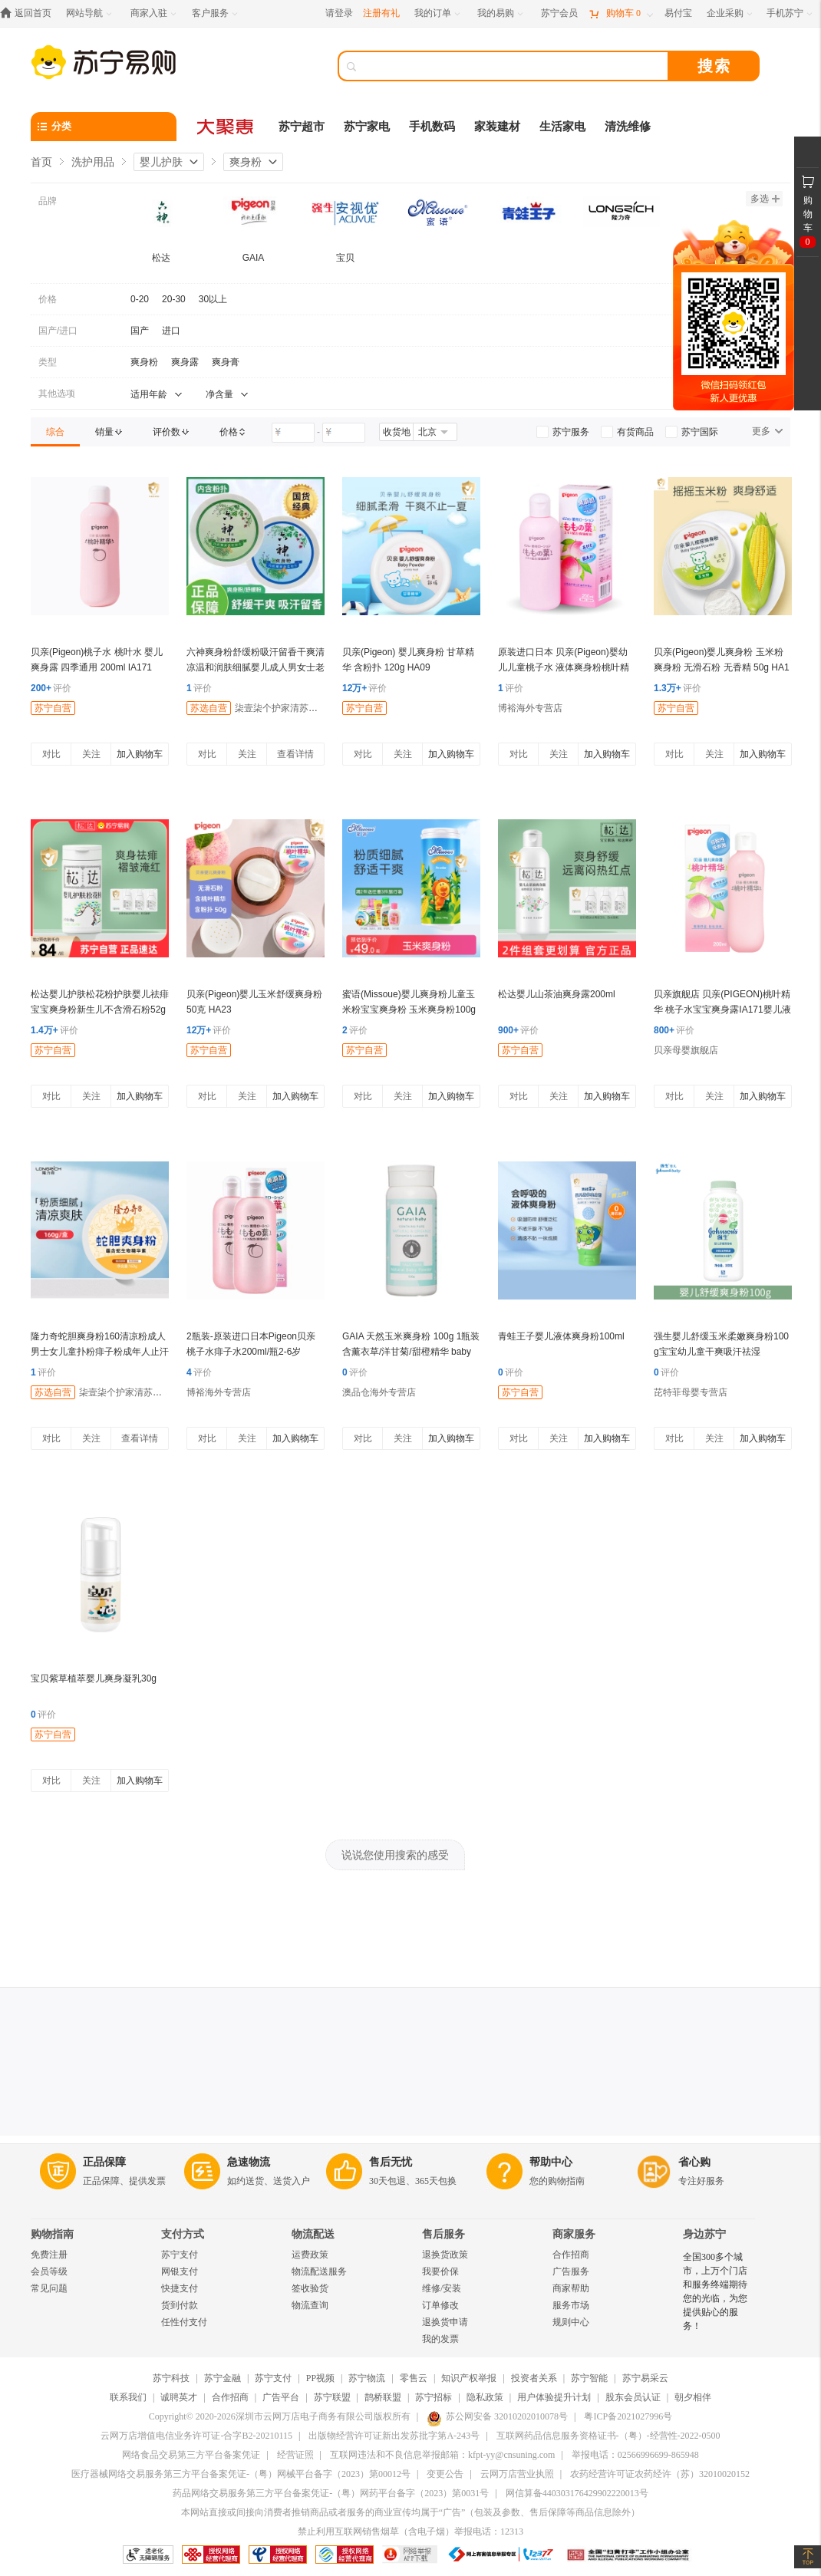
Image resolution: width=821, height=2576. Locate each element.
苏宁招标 (433, 2397)
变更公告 (445, 2474)
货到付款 (179, 2305)
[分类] (103, 126)
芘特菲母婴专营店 (690, 1392)
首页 (41, 162)
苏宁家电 (367, 126)
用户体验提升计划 (554, 2397)
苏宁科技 (171, 2378)
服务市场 (570, 2305)
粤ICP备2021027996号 (628, 2416)
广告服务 (570, 2271)
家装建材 (497, 126)
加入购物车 (140, 754)
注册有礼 (381, 13)
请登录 (339, 13)
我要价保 (440, 2271)
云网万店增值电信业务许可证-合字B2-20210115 (196, 2435)
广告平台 (280, 2397)
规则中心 (570, 2322)
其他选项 (56, 393)
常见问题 (49, 2288)
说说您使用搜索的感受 (395, 1855)
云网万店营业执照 (517, 2474)
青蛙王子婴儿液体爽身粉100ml (561, 1336)
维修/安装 (441, 2288)
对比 (51, 754)
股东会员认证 (633, 2397)
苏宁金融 (222, 2378)
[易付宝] (678, 13)
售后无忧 (390, 2162)
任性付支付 (184, 2322)
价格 (47, 299)
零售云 (413, 2378)
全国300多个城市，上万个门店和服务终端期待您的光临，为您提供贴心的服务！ (715, 2291)
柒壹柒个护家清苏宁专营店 (290, 708)
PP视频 (320, 2378)
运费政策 (310, 2254)
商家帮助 (570, 2288)
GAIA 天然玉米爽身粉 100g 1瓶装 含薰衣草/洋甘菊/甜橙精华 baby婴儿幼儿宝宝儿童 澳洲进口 (411, 1351)
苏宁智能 (589, 2378)
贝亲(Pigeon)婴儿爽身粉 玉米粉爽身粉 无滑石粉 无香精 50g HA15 (722, 667)
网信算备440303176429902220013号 (577, 2493)
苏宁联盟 (332, 2397)
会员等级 (49, 2271)
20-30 (174, 299)
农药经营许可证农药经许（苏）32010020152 (660, 2474)
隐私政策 (485, 2397)
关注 (91, 754)
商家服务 (573, 2234)
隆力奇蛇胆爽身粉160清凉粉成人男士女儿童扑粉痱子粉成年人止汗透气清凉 (100, 1351)
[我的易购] (501, 13)
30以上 (213, 299)
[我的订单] (438, 13)
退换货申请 (445, 2322)
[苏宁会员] (559, 13)
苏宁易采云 (645, 2378)
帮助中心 (550, 2162)
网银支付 (179, 2271)
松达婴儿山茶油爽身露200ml (556, 994)
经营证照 (295, 2454)
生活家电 (562, 126)
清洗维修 (628, 126)
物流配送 (313, 2234)
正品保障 (104, 2162)
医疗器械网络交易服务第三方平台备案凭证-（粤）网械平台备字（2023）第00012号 (240, 2474)
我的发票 (440, 2339)
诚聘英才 (178, 2397)
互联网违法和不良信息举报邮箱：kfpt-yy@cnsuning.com (442, 2454)
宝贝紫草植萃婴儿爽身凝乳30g (94, 1678)
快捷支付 (179, 2288)
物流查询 (310, 2305)
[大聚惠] (226, 126)
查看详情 (295, 754)
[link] (55, 431)
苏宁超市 (302, 126)
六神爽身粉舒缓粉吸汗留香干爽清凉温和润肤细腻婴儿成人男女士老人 (255, 667)
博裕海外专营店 (530, 708)
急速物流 (248, 2162)
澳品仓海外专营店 (379, 1392)
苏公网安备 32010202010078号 (497, 2416)
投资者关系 (534, 2378)
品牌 (47, 201)
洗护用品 (92, 162)
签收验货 (310, 2288)
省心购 (694, 2162)
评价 (51, 688)
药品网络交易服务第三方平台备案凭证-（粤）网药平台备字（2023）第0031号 (331, 2493)
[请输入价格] (293, 433)
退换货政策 (445, 2254)
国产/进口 (57, 330)
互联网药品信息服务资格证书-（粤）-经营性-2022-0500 (608, 2435)
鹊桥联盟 (382, 2397)
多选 (765, 198)
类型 (47, 362)
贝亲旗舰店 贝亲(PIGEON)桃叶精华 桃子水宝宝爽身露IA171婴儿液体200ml (722, 1009)
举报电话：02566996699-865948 (635, 2454)
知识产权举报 (468, 2378)
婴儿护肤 (161, 162)
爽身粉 (245, 162)
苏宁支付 (179, 2254)
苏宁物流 (366, 2378)
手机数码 (432, 126)
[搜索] (514, 66)
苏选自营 (208, 708)
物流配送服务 (319, 2271)
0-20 (139, 299)
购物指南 (52, 2234)
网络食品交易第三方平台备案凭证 (191, 2454)
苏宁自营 (53, 708)
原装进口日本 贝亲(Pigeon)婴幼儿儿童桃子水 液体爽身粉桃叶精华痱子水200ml (563, 667)
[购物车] (621, 13)
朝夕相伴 (692, 2397)
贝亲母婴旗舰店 (686, 1050)
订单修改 (440, 2305)
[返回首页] (29, 13)
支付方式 (182, 2234)
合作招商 (570, 2254)
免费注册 (49, 2254)
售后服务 (443, 2234)
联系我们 (128, 2397)
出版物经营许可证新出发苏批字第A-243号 (394, 2435)
